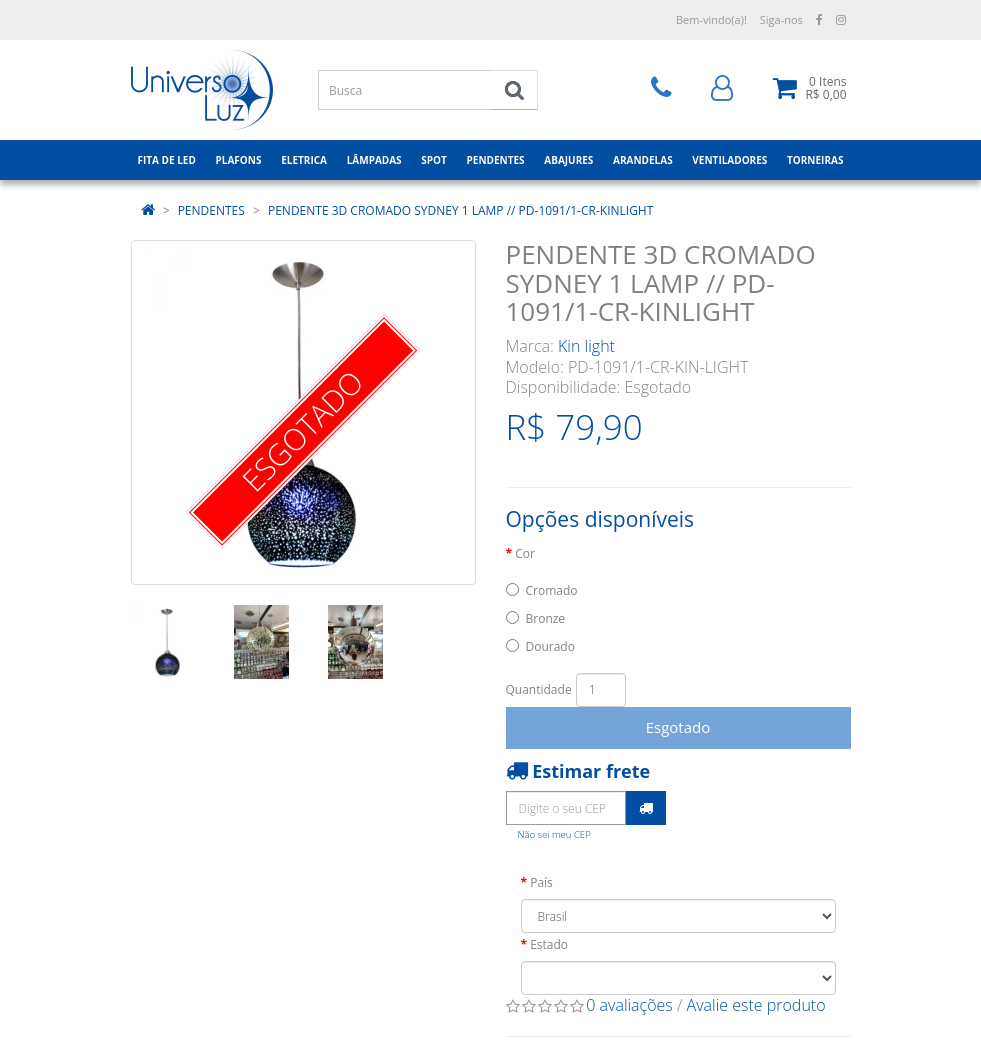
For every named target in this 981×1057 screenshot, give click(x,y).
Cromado (552, 590)
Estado (549, 944)
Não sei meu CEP (554, 834)
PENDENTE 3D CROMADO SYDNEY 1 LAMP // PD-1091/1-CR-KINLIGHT (460, 210)
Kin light (586, 346)
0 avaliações (629, 1005)
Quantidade (539, 689)
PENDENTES (211, 210)
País (541, 882)
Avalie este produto (756, 1005)
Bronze (546, 618)
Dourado (550, 646)
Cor (525, 553)
